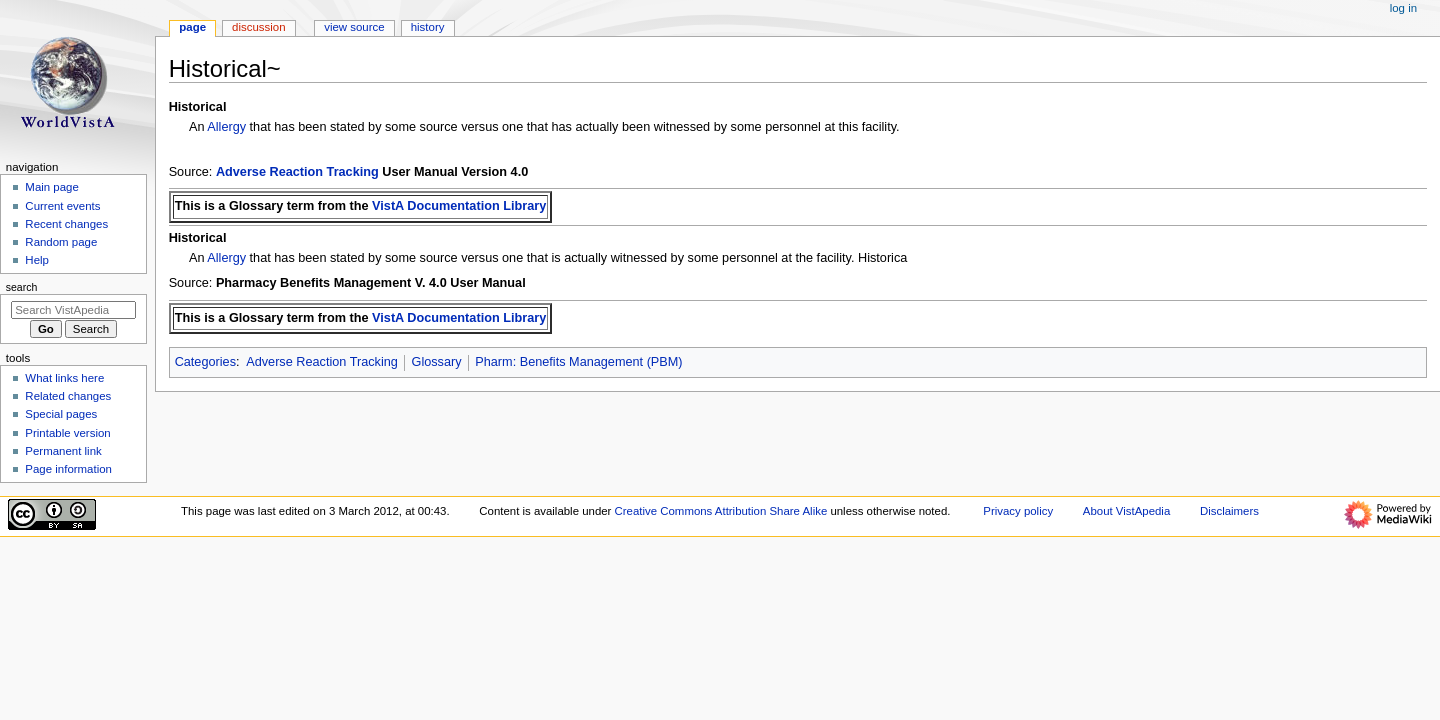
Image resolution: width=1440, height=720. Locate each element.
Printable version (67, 433)
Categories (205, 362)
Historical (198, 107)
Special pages (61, 414)
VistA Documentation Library (459, 206)
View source (354, 27)
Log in (1403, 8)
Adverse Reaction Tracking (297, 172)
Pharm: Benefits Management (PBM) (578, 362)
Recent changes (66, 224)
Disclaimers (1229, 511)
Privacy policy (1018, 511)
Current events (62, 206)
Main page (52, 187)
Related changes (68, 396)
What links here (64, 378)
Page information (68, 469)
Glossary (437, 362)
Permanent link (63, 451)
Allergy (226, 127)
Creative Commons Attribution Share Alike (721, 511)
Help (37, 260)
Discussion (258, 27)
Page (192, 27)
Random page (61, 242)
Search (22, 287)
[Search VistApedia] (73, 310)
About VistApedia (1126, 511)
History (428, 27)
